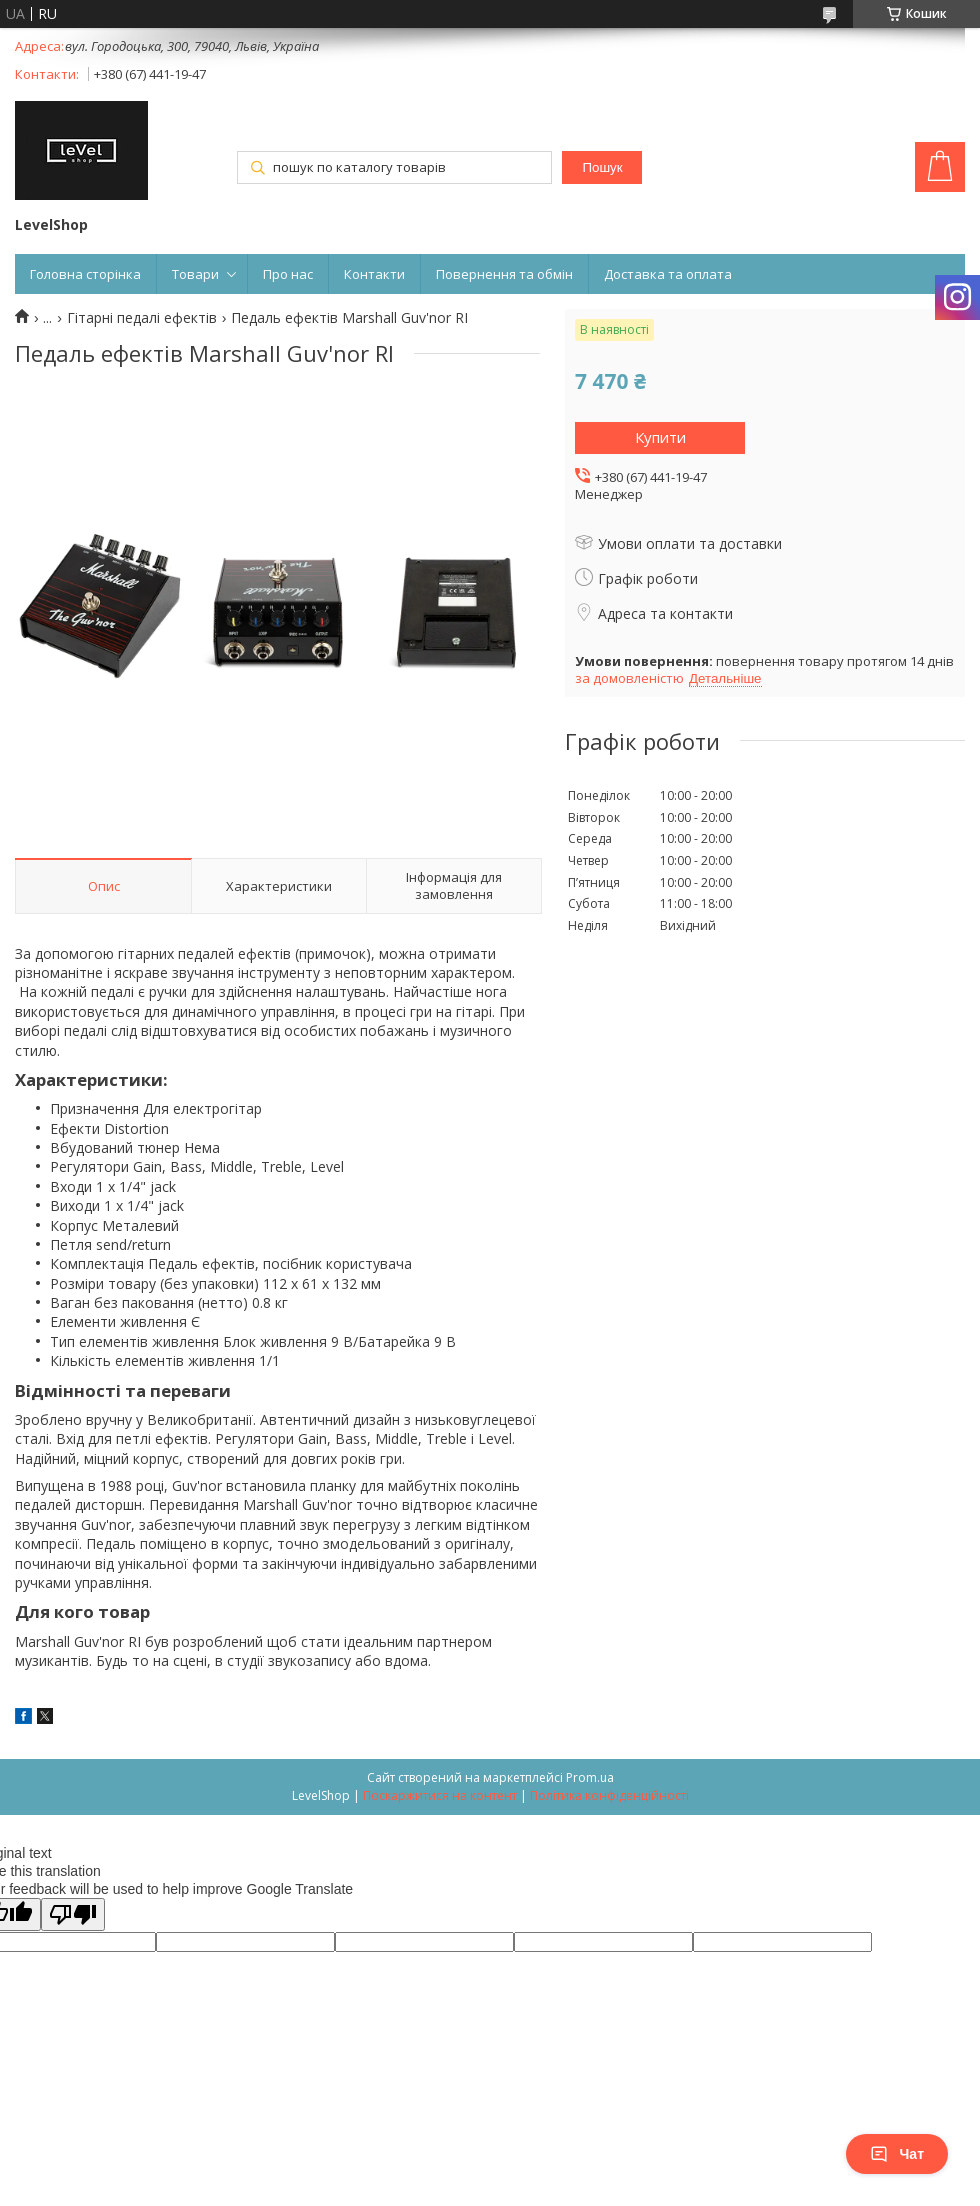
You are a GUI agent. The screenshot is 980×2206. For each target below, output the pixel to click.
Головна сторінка (85, 274)
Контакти (374, 274)
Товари (195, 274)
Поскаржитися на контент (440, 1795)
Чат (897, 2154)
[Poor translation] (73, 1914)
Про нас (288, 274)
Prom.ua (590, 1777)
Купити (660, 437)
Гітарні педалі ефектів (142, 318)
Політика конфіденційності (609, 1795)
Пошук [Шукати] (602, 167)
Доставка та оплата (668, 274)
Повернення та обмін (504, 274)
